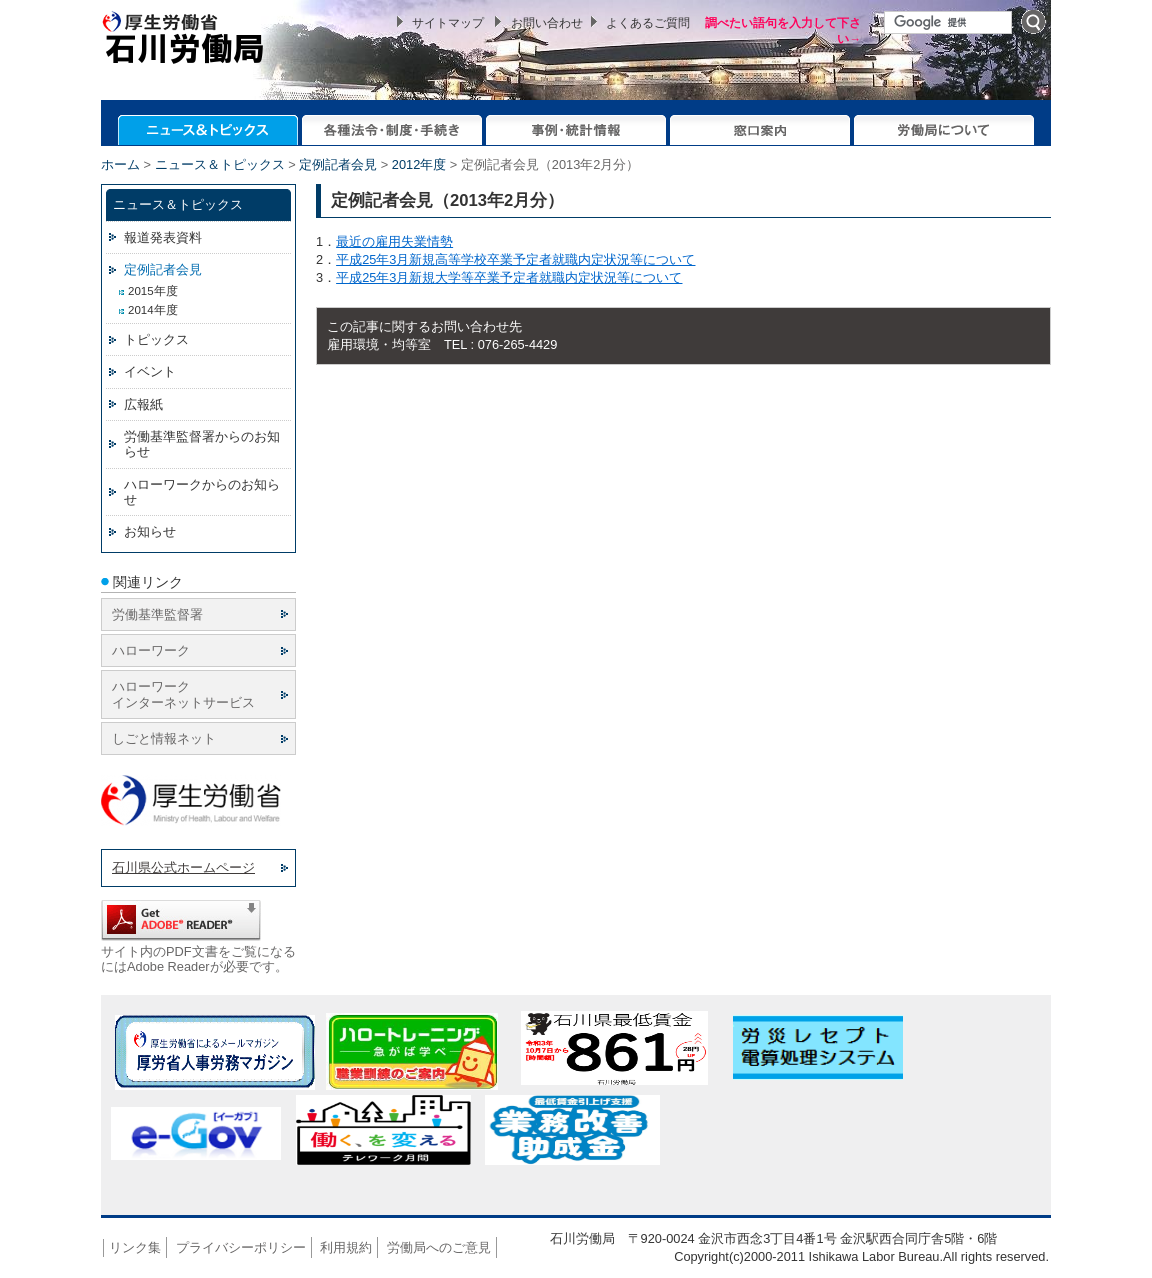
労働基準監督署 (157, 614)
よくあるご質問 (648, 23)
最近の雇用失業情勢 (394, 241)
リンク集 (135, 1247)
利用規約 (346, 1247)
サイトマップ (448, 23)
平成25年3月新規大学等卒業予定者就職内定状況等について (509, 277)
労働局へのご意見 (439, 1247)
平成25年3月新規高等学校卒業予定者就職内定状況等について (515, 259)
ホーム (120, 164)
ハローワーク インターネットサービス (183, 694)
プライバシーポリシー (241, 1247)
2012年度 (419, 164)
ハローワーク (151, 650)
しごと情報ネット (164, 738)
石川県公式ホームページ (183, 867)
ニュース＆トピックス (220, 164)
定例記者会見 (338, 164)
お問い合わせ (547, 23)
